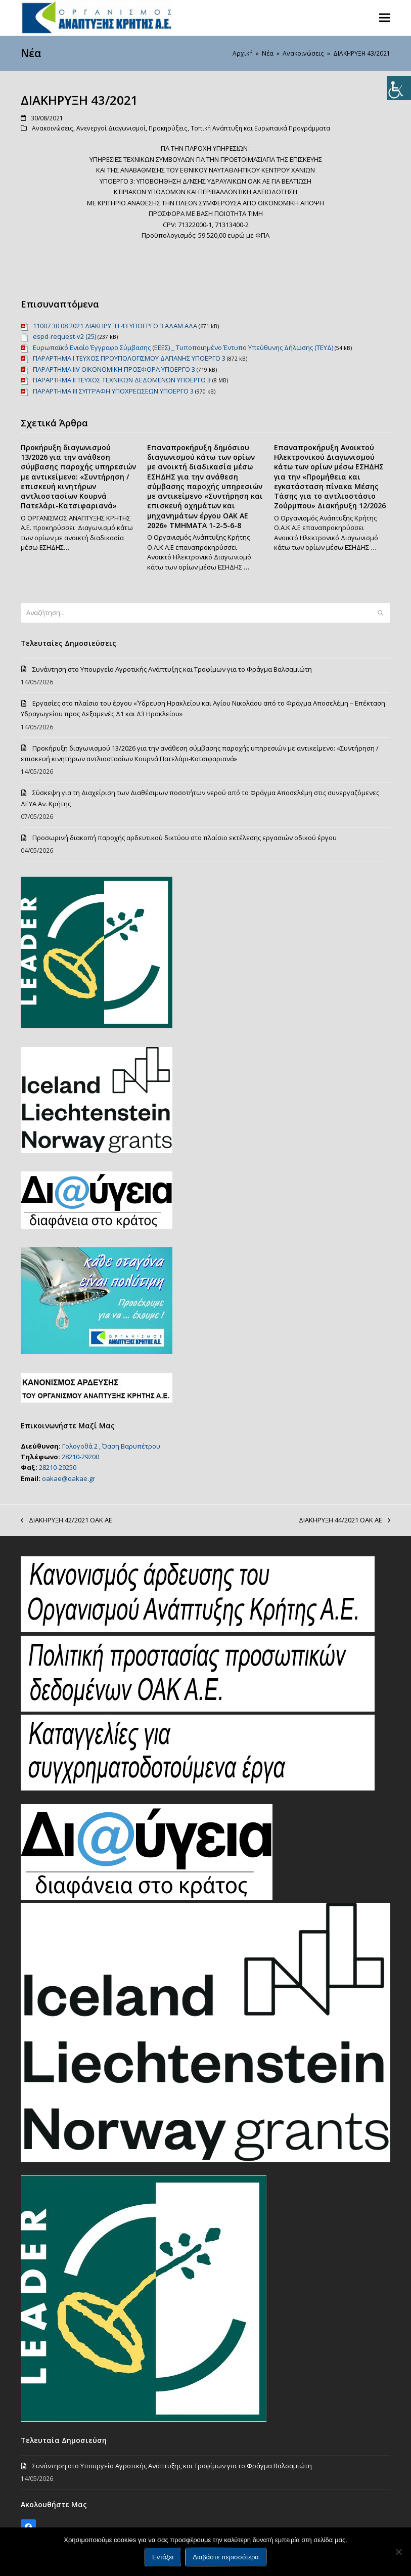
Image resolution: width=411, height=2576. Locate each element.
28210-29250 (57, 1467)
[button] (384, 17)
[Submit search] (380, 613)
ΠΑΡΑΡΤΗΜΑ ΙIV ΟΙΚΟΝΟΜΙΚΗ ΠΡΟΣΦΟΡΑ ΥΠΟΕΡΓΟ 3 (114, 369)
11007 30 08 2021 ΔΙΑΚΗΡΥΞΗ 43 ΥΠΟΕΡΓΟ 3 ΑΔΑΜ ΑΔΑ (115, 325)
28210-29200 (80, 1456)
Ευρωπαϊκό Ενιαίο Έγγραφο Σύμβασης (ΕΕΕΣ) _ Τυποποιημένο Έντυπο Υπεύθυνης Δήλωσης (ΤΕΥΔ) (183, 347)
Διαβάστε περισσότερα (226, 2557)
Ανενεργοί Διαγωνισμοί (111, 128)
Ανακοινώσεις (52, 128)
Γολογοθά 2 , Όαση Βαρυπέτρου (111, 1446)
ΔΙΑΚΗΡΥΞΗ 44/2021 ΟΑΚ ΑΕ (344, 1520)
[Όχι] (398, 2552)
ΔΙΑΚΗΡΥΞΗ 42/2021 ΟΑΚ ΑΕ (66, 1520)
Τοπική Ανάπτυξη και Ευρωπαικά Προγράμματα (260, 128)
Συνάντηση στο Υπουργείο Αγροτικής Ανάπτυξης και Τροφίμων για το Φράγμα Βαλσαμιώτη (172, 669)
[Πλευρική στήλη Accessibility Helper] (399, 88)
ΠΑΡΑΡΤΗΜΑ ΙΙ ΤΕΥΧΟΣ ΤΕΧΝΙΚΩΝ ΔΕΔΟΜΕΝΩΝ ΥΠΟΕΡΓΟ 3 (122, 379)
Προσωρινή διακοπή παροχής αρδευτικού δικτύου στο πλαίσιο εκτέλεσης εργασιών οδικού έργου (184, 837)
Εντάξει (162, 2557)
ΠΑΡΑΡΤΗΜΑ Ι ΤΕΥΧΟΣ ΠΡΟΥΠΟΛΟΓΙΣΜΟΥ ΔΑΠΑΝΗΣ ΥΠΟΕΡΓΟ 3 (129, 358)
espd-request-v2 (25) (64, 336)
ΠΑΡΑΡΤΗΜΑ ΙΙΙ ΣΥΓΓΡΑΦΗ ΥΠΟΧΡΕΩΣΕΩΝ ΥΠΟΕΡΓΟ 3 (113, 391)
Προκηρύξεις (168, 128)
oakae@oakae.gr (68, 1478)
